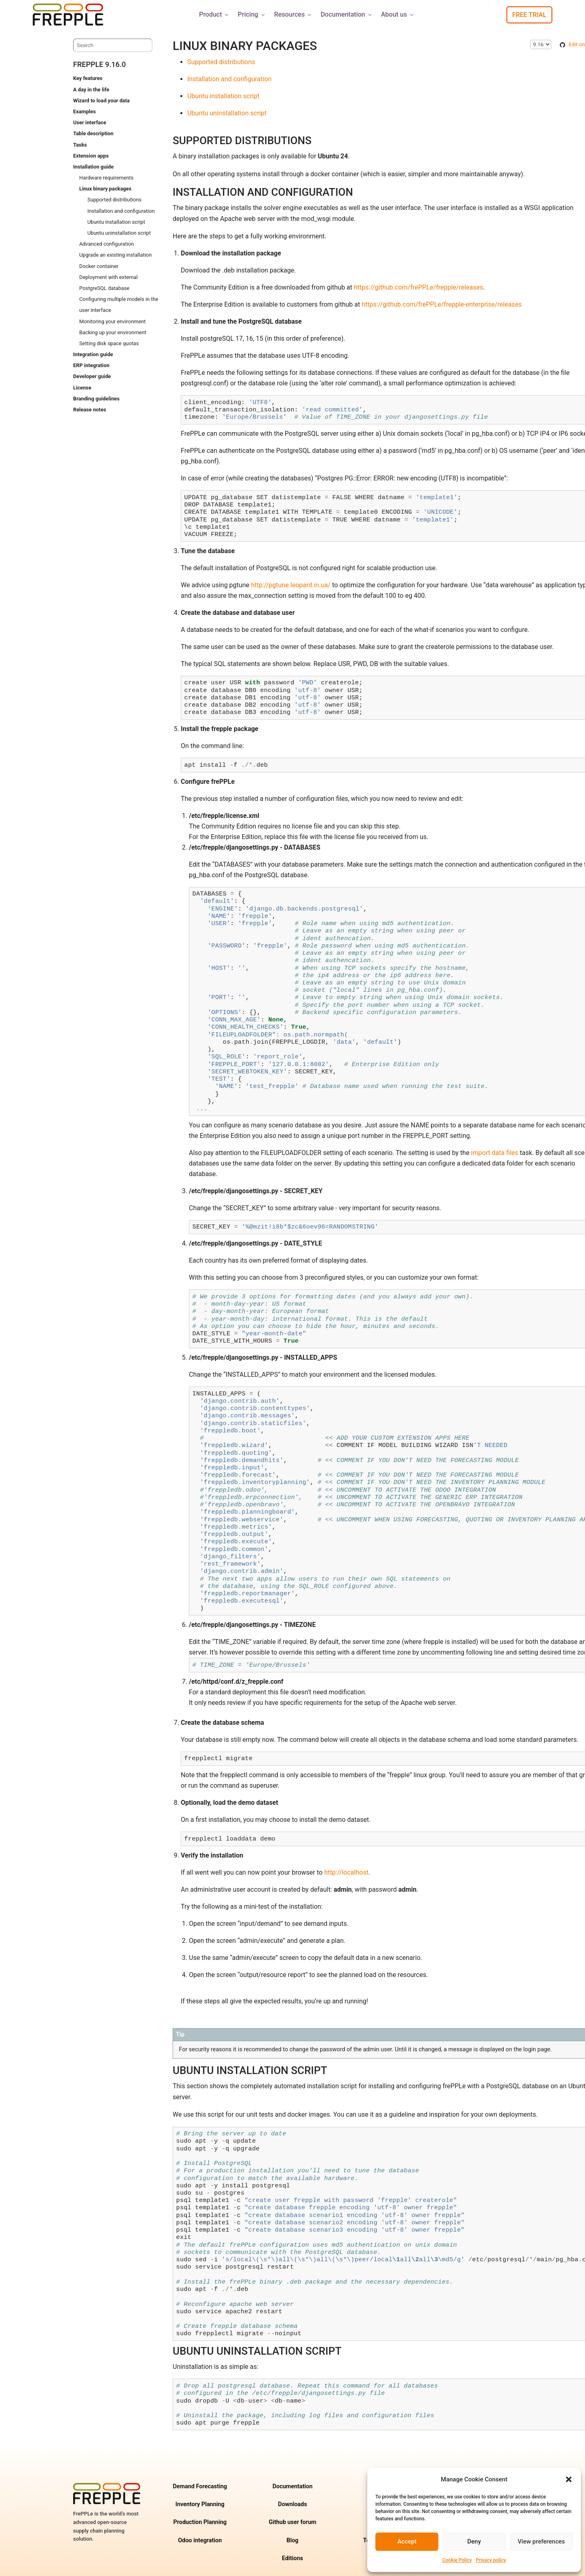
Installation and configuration (121, 211)
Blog (292, 2540)
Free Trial (529, 15)
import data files (494, 1153)
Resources (293, 14)
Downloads (292, 2504)
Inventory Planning (200, 2504)
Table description (93, 133)
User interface (89, 122)
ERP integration (91, 365)
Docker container (99, 266)
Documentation (347, 14)
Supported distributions (114, 200)
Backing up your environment (112, 332)
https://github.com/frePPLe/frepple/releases (418, 287)
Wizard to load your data (101, 100)
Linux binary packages (105, 189)
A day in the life (91, 90)
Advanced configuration (106, 244)
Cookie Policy (457, 2560)
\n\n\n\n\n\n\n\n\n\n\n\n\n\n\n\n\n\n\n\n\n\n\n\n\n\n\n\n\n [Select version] (540, 44)
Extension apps (90, 156)
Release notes (89, 410)
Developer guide (92, 376)
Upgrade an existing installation (115, 255)
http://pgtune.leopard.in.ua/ (291, 585)
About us (398, 14)
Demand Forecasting (200, 2486)
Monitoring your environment (112, 321)
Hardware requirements (106, 178)
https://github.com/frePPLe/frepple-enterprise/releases (442, 304)
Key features (87, 78)
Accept (406, 2541)
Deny (474, 2541)
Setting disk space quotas (109, 343)
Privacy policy (491, 2560)
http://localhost (346, 1872)
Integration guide (93, 354)
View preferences (541, 2541)
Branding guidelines (96, 399)
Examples (84, 111)
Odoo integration (200, 2540)
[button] (569, 2479)
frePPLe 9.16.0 (99, 64)
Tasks (80, 145)
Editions (292, 2558)
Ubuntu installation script (116, 222)
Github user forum (292, 2522)
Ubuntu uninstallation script (119, 233)
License (82, 388)
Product (214, 14)
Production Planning (200, 2522)
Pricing (252, 14)
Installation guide (93, 167)
